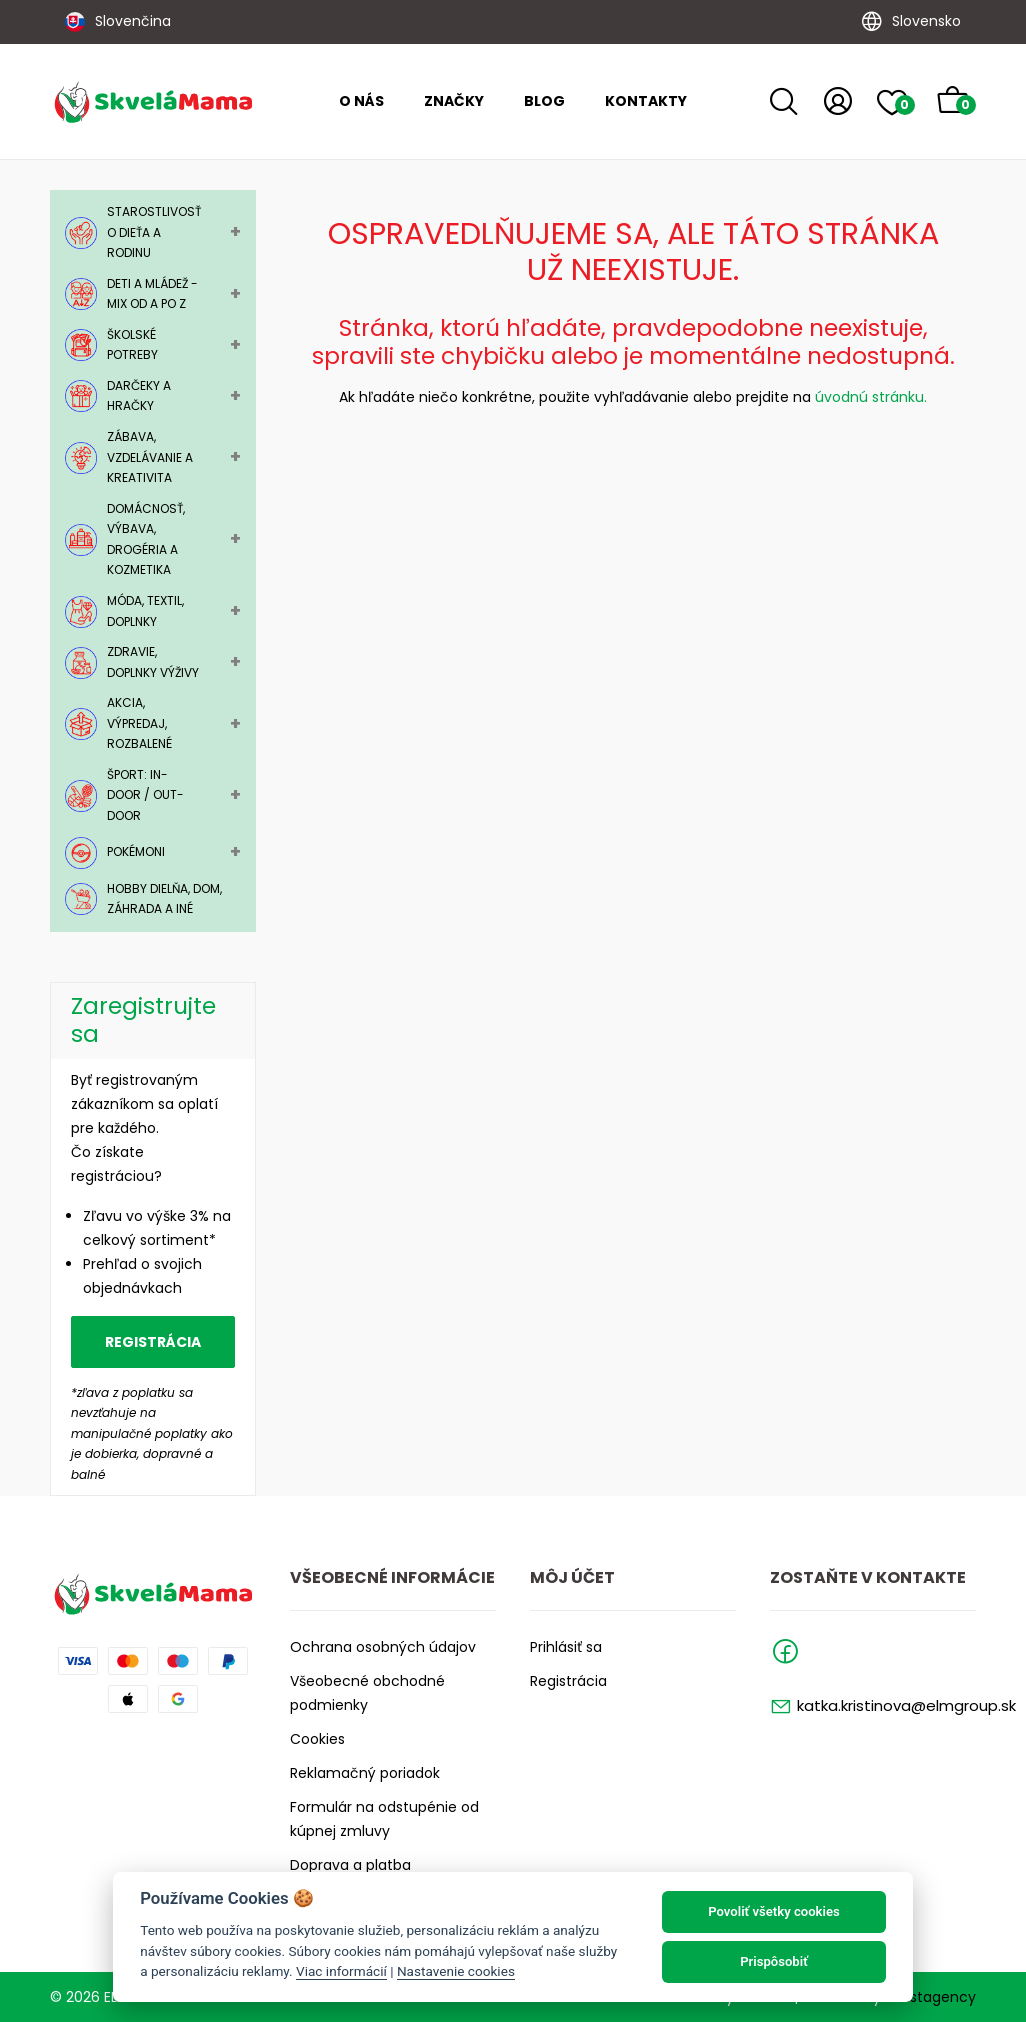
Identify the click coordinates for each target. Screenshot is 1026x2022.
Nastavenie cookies (456, 1971)
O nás (361, 101)
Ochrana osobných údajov (383, 1647)
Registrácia (153, 1342)
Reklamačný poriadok (365, 1773)
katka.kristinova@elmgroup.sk (906, 1705)
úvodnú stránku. (871, 397)
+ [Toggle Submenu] (235, 231)
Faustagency (930, 1997)
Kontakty (646, 101)
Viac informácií (341, 1971)
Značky (454, 101)
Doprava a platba (350, 1865)
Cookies (317, 1739)
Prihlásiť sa (566, 1647)
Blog (544, 101)
